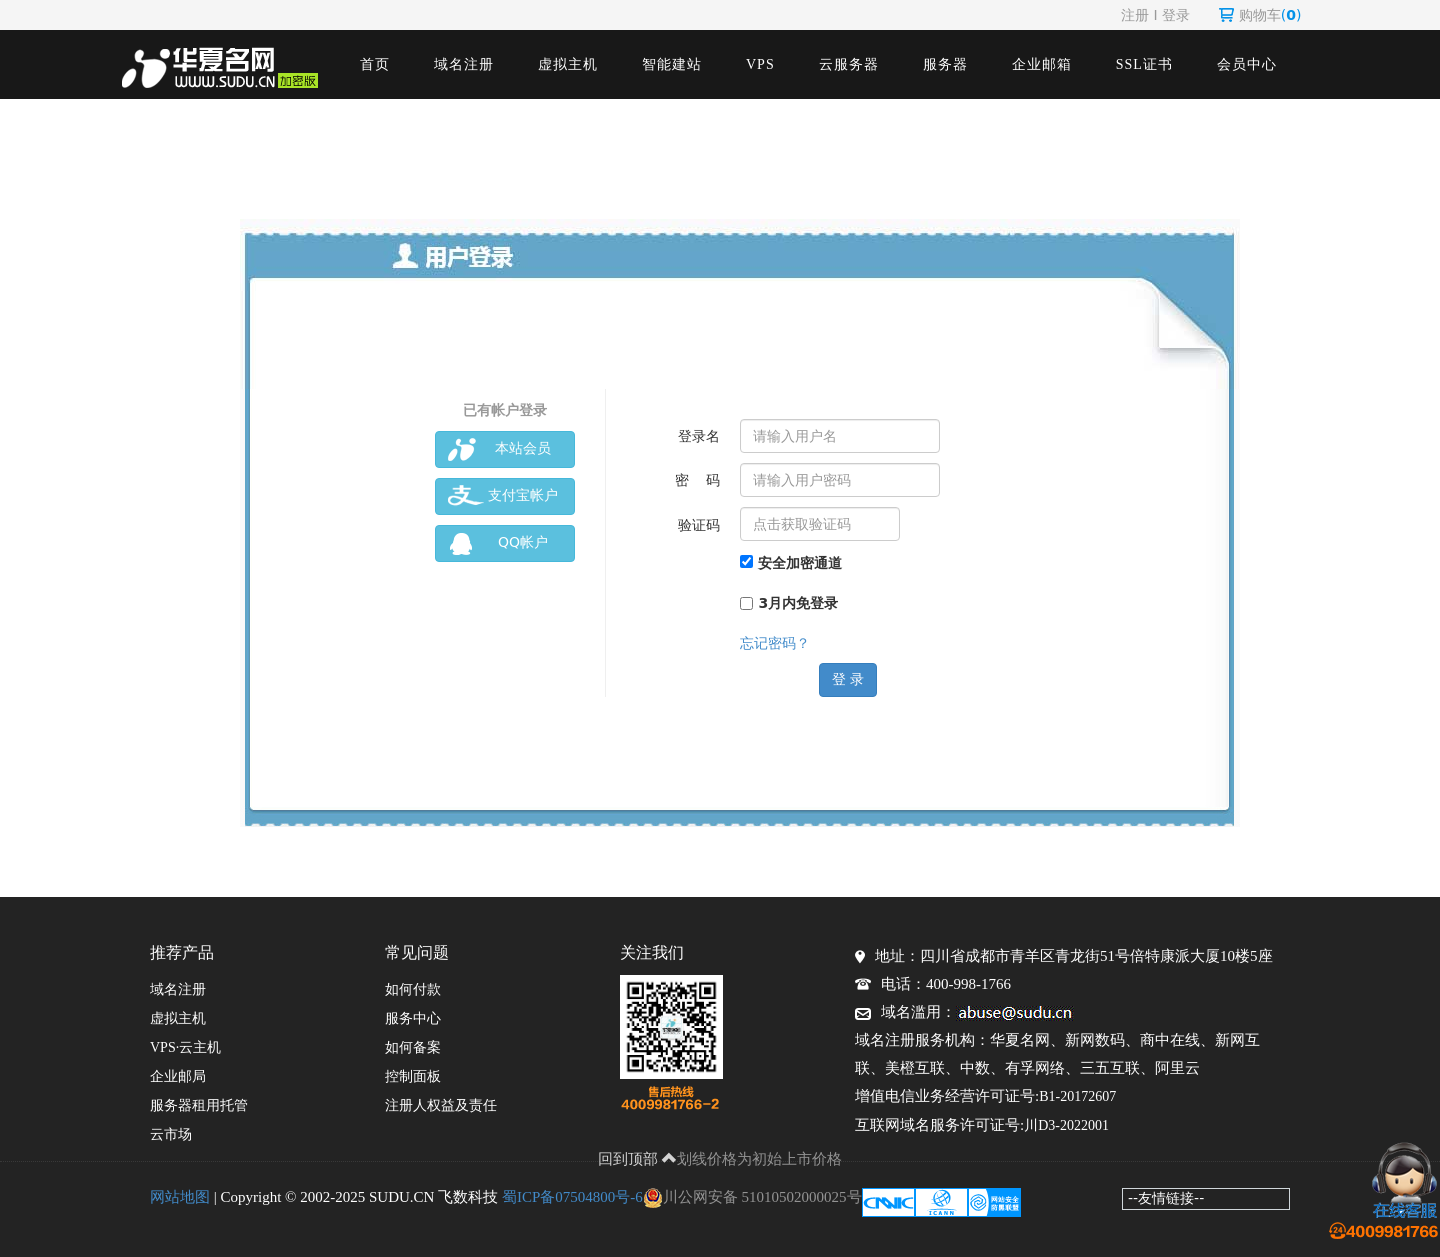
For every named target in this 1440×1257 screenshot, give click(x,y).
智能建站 (672, 64)
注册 (1135, 15)
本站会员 (499, 449)
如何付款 (413, 989)
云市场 (171, 1134)
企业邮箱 (1042, 64)
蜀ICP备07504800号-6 (572, 1197)
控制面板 (413, 1076)
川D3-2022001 (1066, 1125)
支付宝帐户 (503, 496)
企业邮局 (178, 1076)
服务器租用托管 (199, 1105)
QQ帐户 (498, 543)
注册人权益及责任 (441, 1105)
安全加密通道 (791, 563)
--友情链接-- (1166, 1198)
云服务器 (849, 64)
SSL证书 (1144, 64)
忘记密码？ (775, 643)
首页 (375, 64)
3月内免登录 (789, 603)
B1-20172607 (1077, 1096)
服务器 (945, 64)
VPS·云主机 (185, 1047)
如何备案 (413, 1047)
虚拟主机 (568, 64)
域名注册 (464, 64)
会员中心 (1247, 64)
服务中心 (413, 1018)
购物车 (1260, 15)
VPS (760, 64)
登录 (1176, 15)
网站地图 (180, 1197)
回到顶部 (638, 1159)
